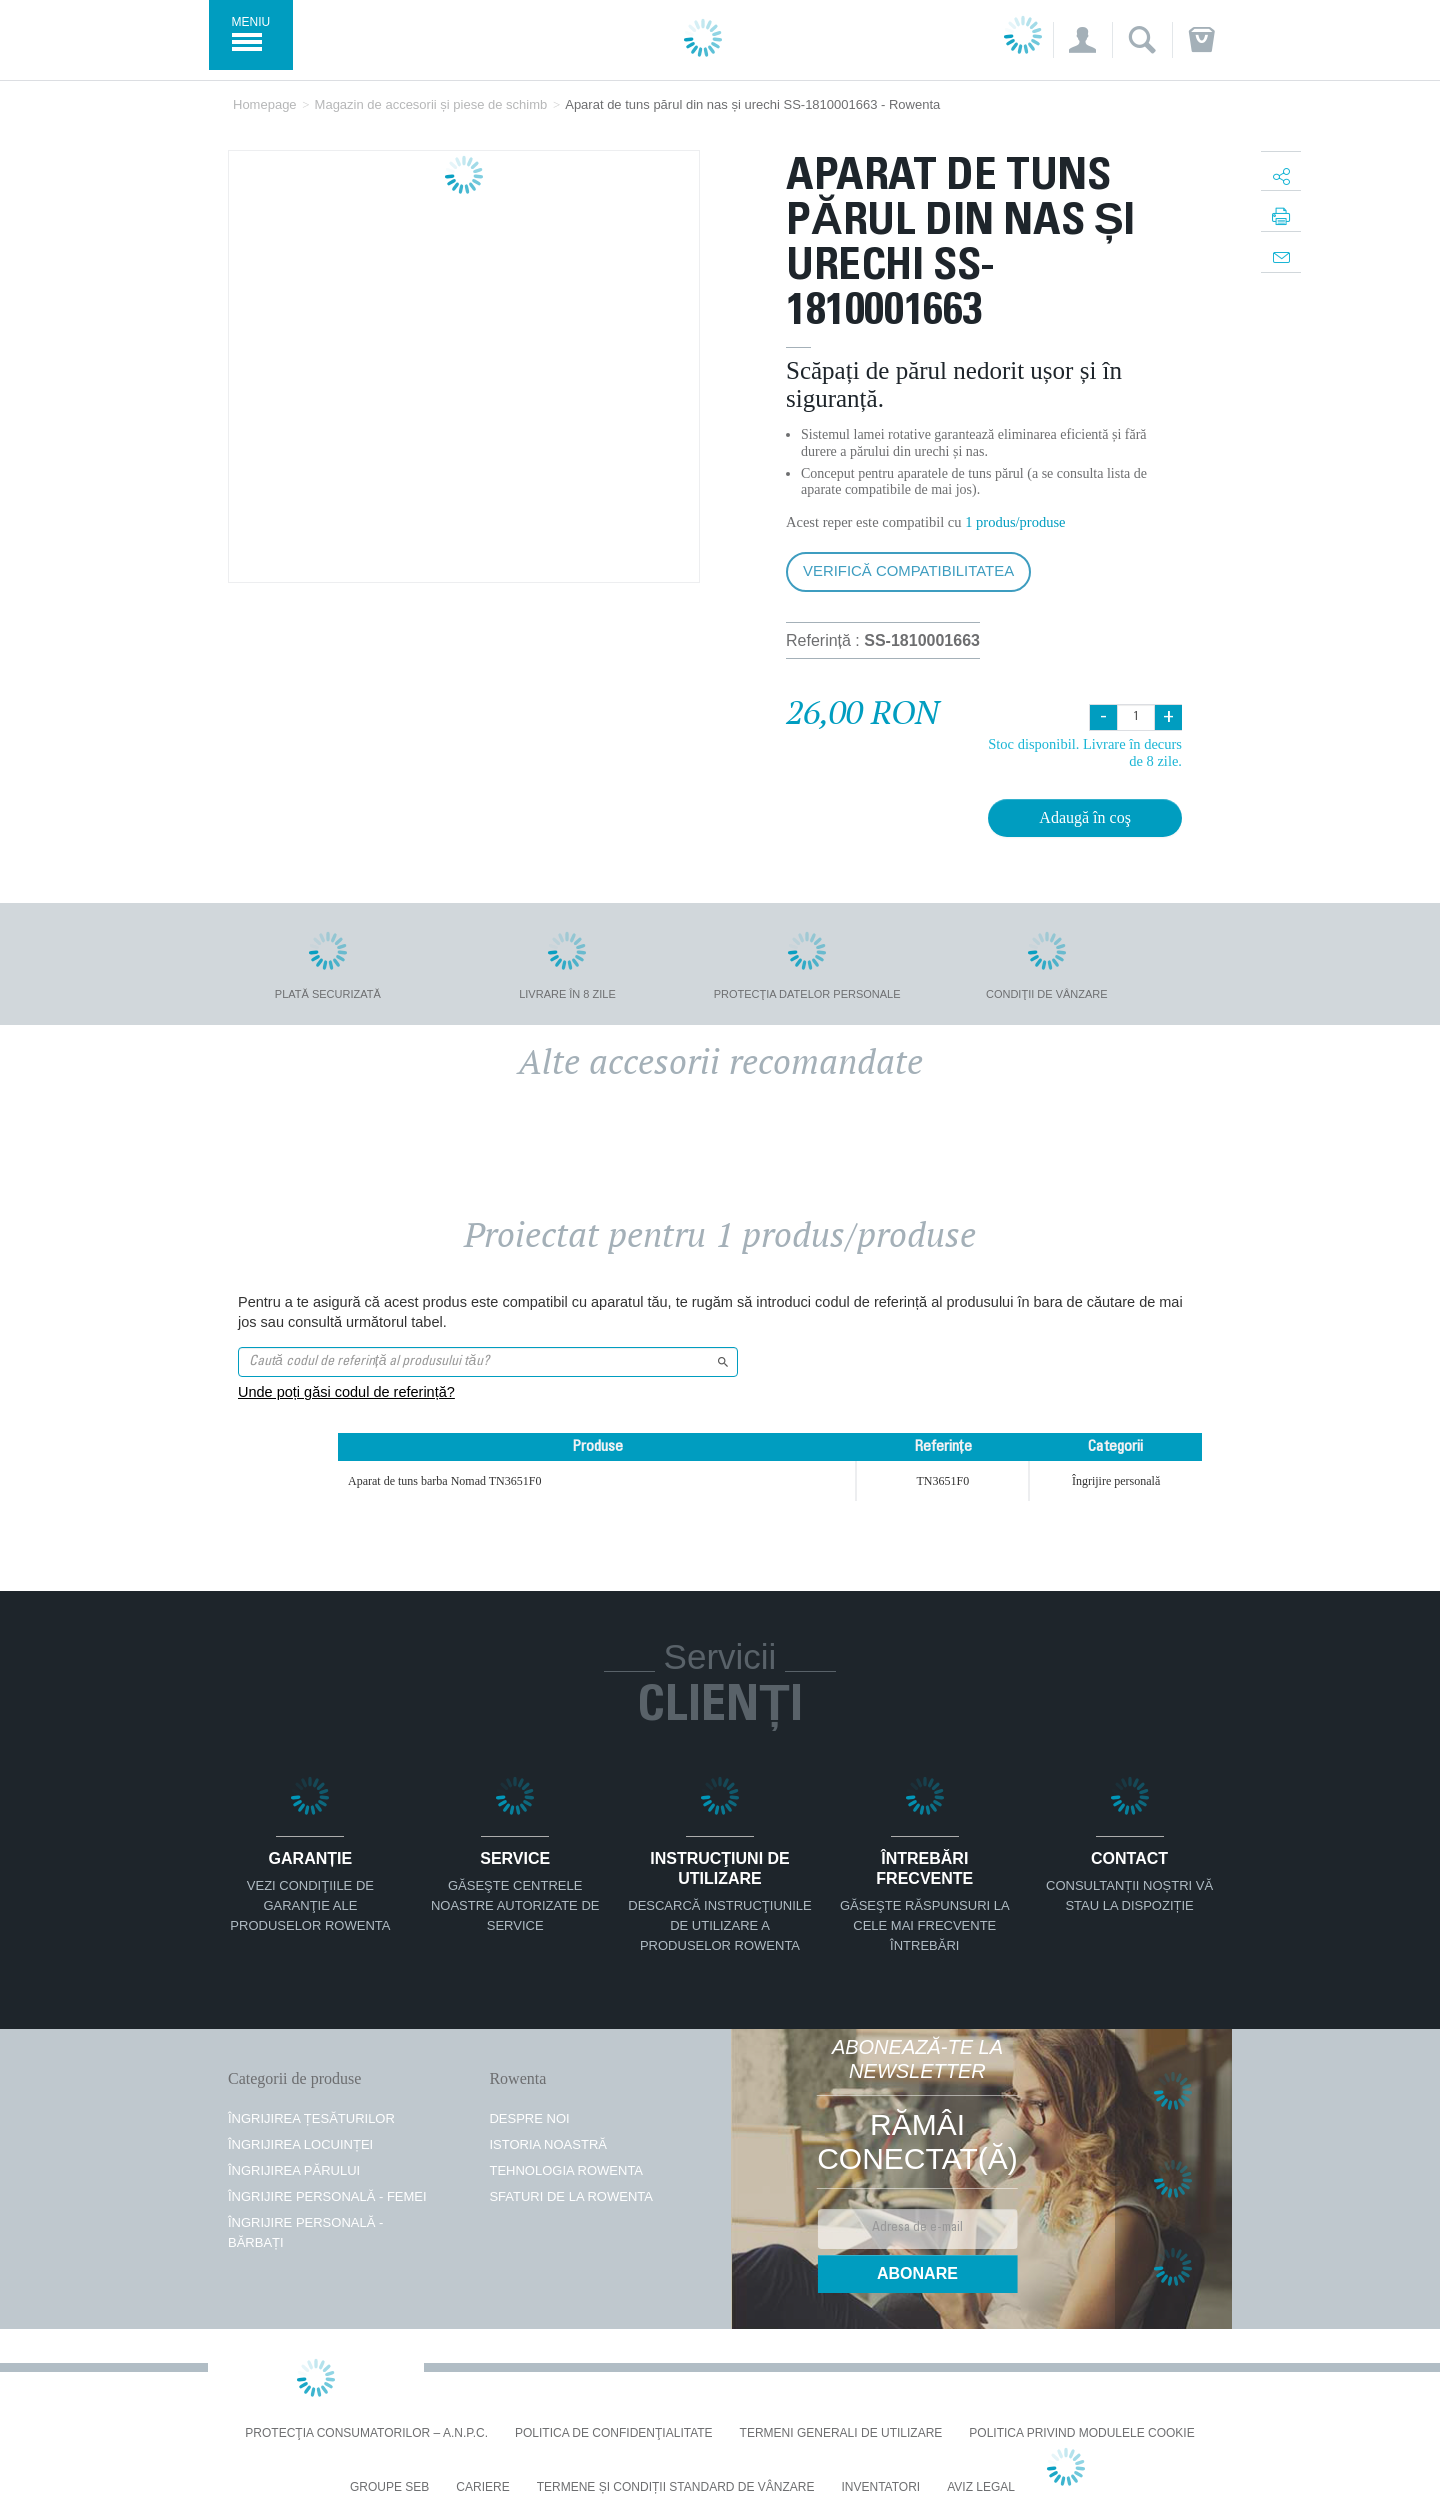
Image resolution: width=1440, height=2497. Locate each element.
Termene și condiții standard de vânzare (676, 2487)
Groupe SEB (389, 2487)
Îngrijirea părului (294, 2170)
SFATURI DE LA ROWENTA (570, 2196)
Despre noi (529, 2118)
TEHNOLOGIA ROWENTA (566, 2170)
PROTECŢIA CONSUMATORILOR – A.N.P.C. (366, 2433)
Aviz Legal (981, 2487)
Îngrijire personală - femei (327, 2196)
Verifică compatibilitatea (908, 570)
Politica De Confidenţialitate (614, 2433)
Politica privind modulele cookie (1081, 2433)
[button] (1082, 40)
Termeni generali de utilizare (841, 2433)
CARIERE (482, 2487)
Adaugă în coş (1085, 817)
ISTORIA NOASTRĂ (548, 2144)
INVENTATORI (881, 2487)
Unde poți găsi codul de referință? (346, 1392)
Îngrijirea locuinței (300, 2144)
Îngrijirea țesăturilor (311, 2118)
